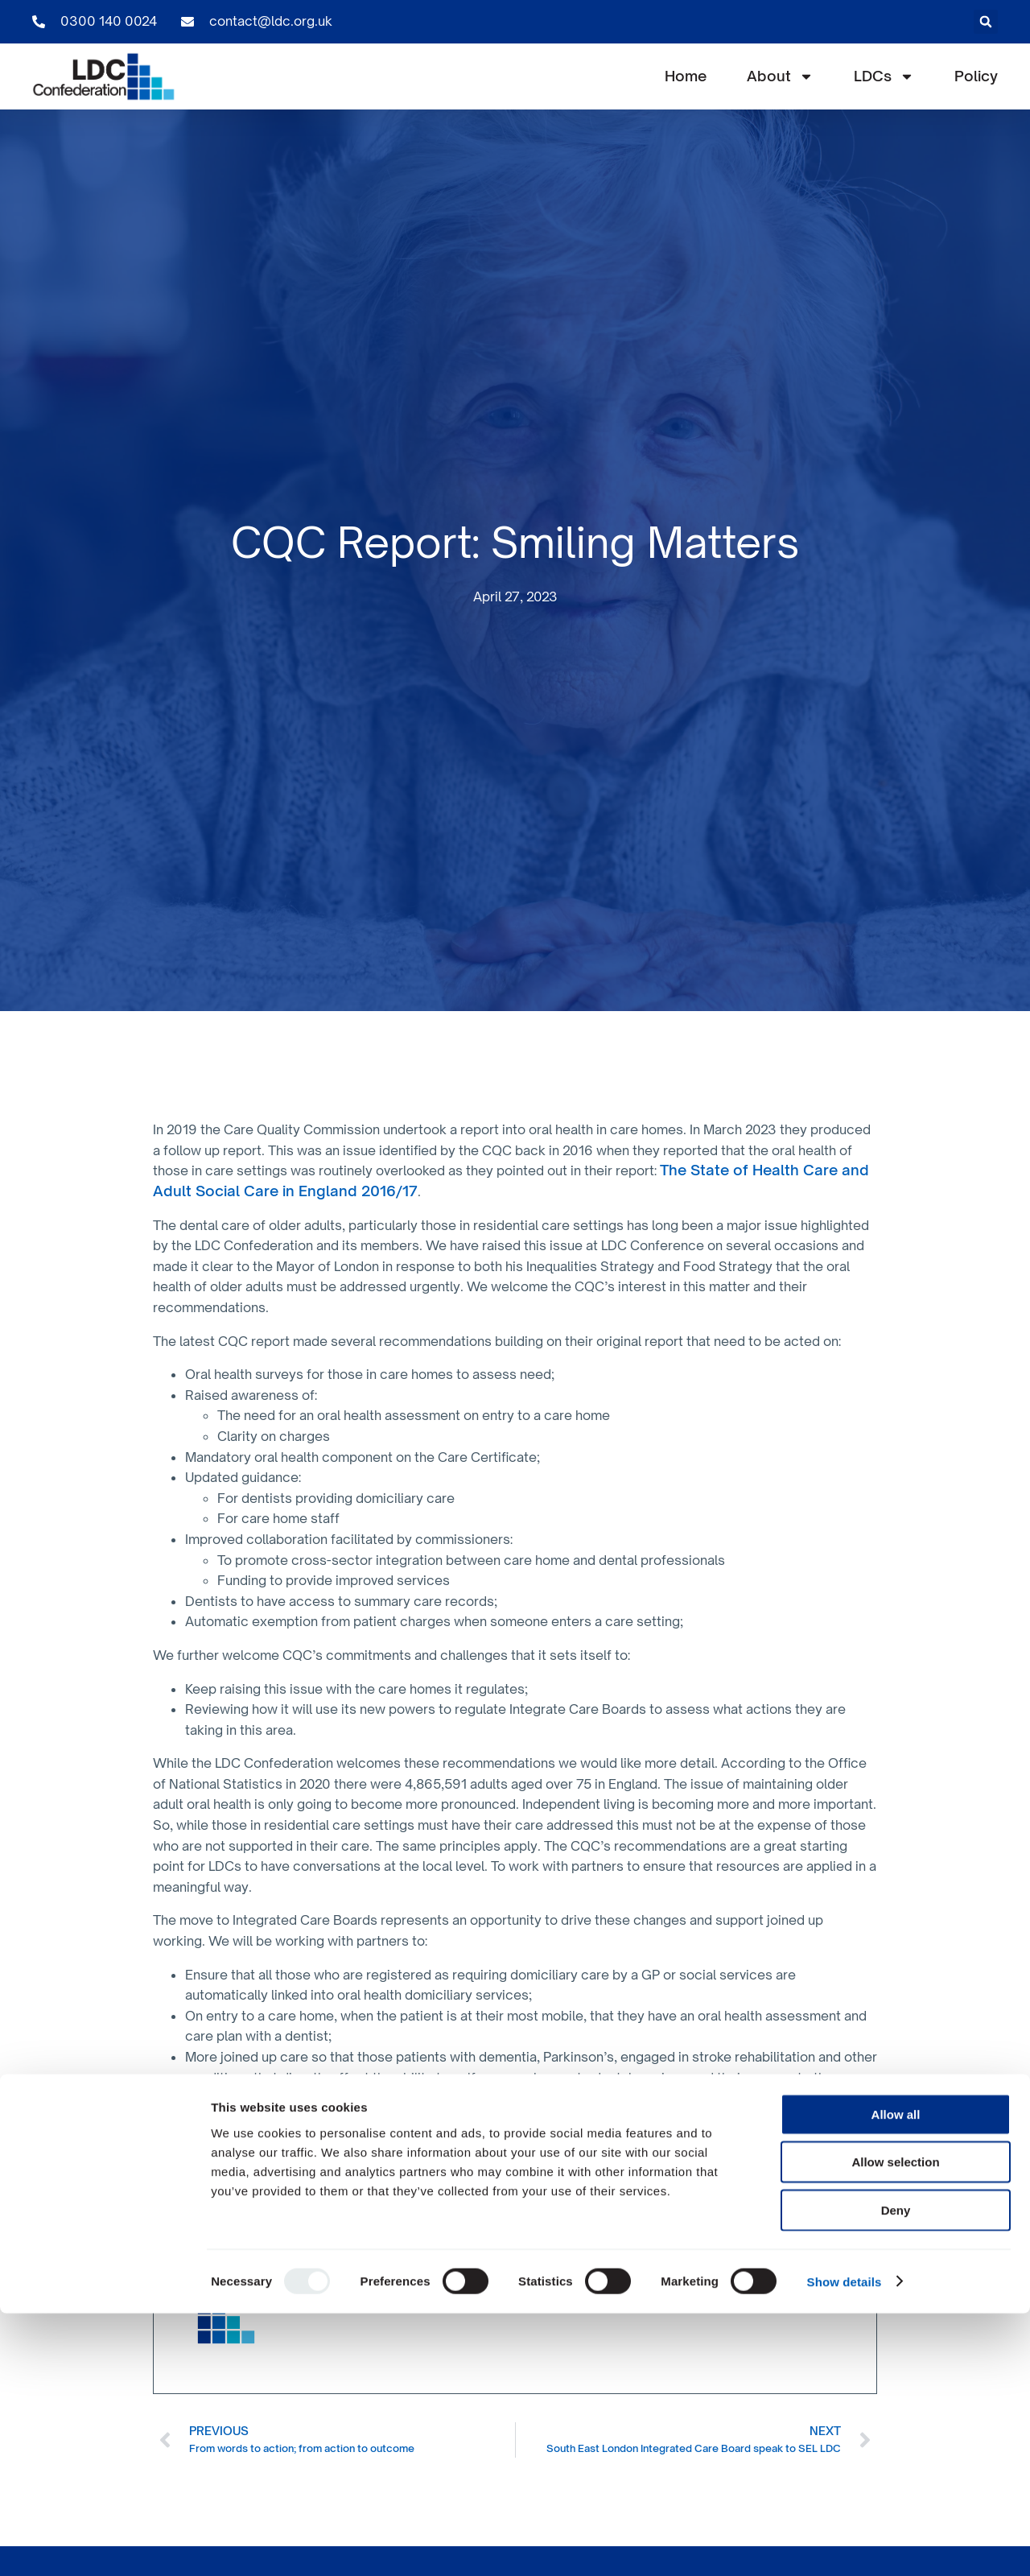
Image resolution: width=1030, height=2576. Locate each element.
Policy (976, 76)
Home (686, 76)
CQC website (436, 2226)
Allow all (896, 2377)
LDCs (884, 76)
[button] (986, 22)
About (780, 76)
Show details (844, 2544)
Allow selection (895, 2425)
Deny (896, 2472)
